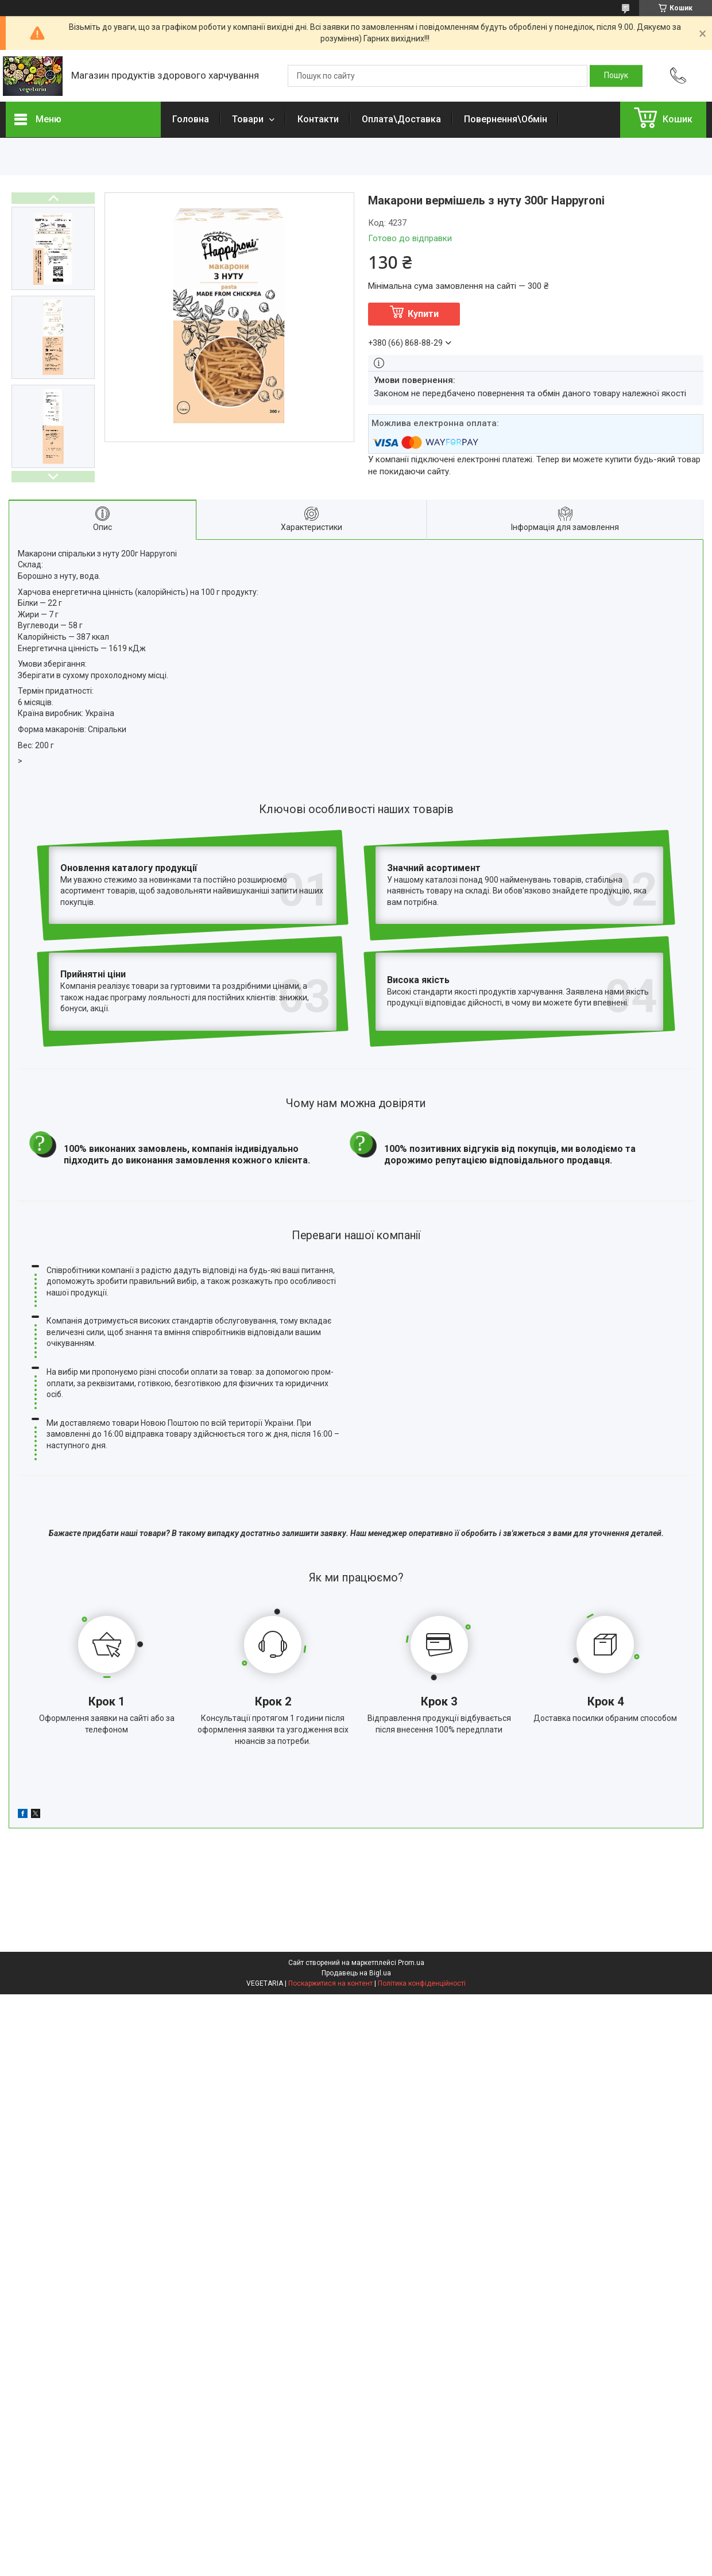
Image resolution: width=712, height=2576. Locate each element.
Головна (190, 119)
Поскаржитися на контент (330, 1881)
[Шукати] (616, 76)
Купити (423, 313)
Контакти (318, 119)
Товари (249, 119)
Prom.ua (411, 1860)
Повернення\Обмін (505, 119)
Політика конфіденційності (422, 1881)
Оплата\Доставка (401, 119)
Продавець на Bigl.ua (356, 1871)
